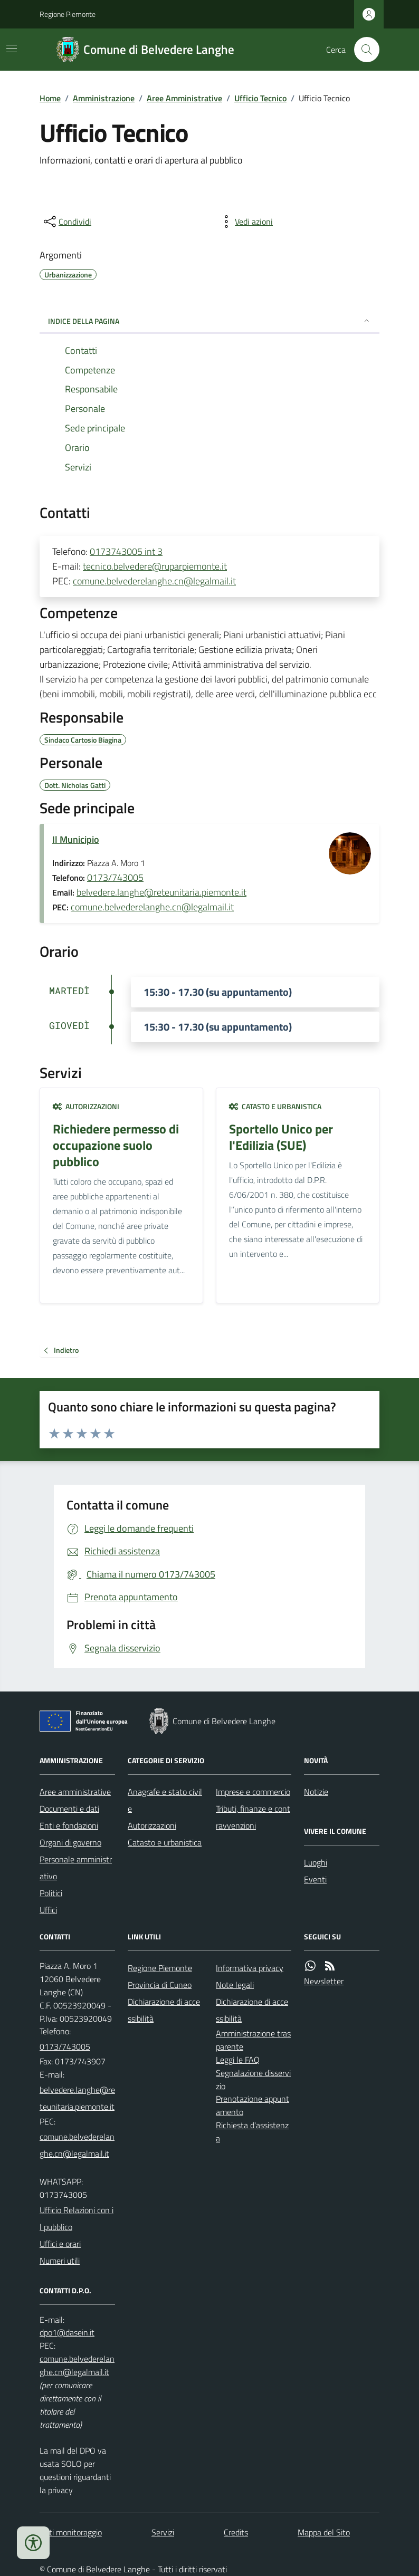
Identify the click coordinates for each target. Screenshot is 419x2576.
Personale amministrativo (76, 1867)
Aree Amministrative (184, 98)
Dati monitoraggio (71, 2532)
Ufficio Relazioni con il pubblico (76, 2218)
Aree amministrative (75, 1791)
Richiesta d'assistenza (252, 2132)
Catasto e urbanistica (275, 1106)
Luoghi (315, 1862)
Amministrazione (104, 98)
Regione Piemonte (68, 14)
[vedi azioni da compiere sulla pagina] (245, 221)
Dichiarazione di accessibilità (164, 2010)
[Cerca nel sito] (362, 49)
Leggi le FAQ (238, 2059)
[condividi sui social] (66, 221)
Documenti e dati (69, 1808)
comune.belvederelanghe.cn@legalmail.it (154, 581)
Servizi (162, 2532)
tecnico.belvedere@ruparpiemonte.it (155, 566)
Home (50, 98)
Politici (51, 1893)
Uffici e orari (60, 2243)
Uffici (48, 1910)
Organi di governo (70, 1842)
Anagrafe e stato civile (165, 1800)
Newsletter (324, 1981)
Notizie (316, 1791)
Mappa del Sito (324, 2532)
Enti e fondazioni (69, 1825)
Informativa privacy (249, 1968)
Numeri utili (60, 2260)
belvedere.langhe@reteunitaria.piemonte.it (161, 892)
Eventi (315, 1879)
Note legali (235, 1984)
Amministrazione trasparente (253, 2040)
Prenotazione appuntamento (252, 2105)
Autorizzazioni (86, 1106)
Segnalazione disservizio (253, 2079)
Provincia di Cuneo (160, 1984)
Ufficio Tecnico (260, 98)
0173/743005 (115, 877)
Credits (236, 2532)
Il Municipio (75, 839)
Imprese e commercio (253, 1791)
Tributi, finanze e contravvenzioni (253, 1817)
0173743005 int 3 (126, 551)
